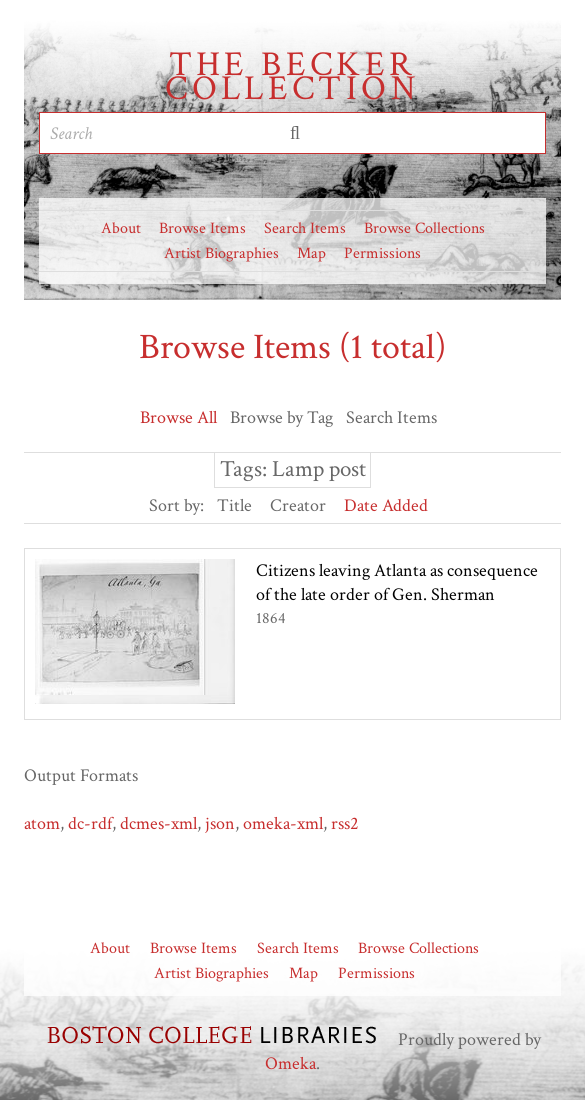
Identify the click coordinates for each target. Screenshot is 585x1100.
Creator (298, 505)
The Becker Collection (292, 77)
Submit (295, 133)
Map (311, 253)
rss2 (345, 823)
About (121, 228)
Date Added (386, 505)
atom (42, 823)
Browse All (178, 417)
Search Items (305, 228)
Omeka (290, 1063)
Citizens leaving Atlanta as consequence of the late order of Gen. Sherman (397, 582)
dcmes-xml (158, 823)
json (220, 823)
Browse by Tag (281, 417)
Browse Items (202, 228)
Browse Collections (424, 228)
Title (234, 505)
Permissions (382, 253)
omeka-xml (283, 823)
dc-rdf (90, 823)
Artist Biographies (221, 253)
